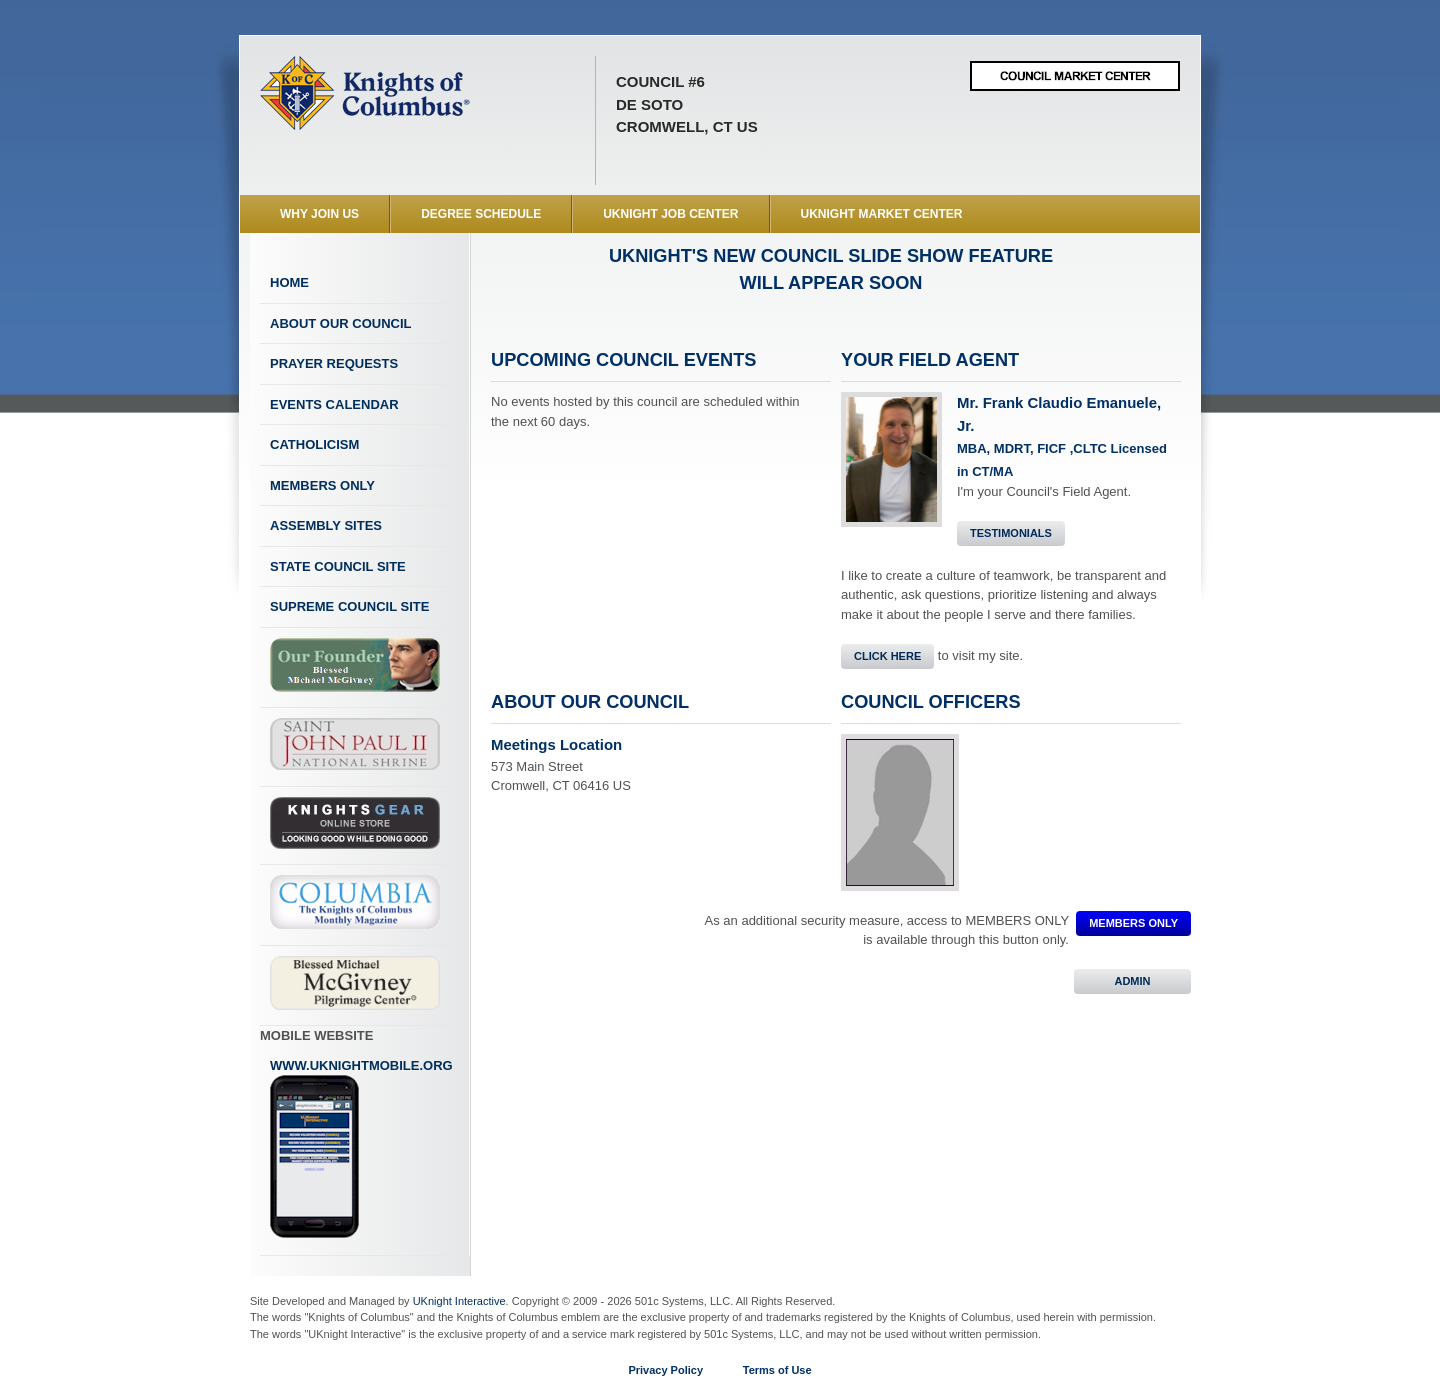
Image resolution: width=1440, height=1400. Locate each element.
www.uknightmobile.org (361, 1149)
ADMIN (1132, 981)
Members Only (322, 485)
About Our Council (341, 323)
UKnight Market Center (882, 214)
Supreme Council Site (349, 606)
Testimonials (1011, 533)
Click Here (887, 656)
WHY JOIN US (319, 214)
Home (289, 282)
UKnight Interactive (459, 1301)
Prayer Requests (334, 363)
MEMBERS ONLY (1133, 923)
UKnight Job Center (670, 214)
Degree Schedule (481, 214)
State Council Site (338, 566)
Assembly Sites (326, 525)
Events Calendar (334, 404)
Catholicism (314, 444)
